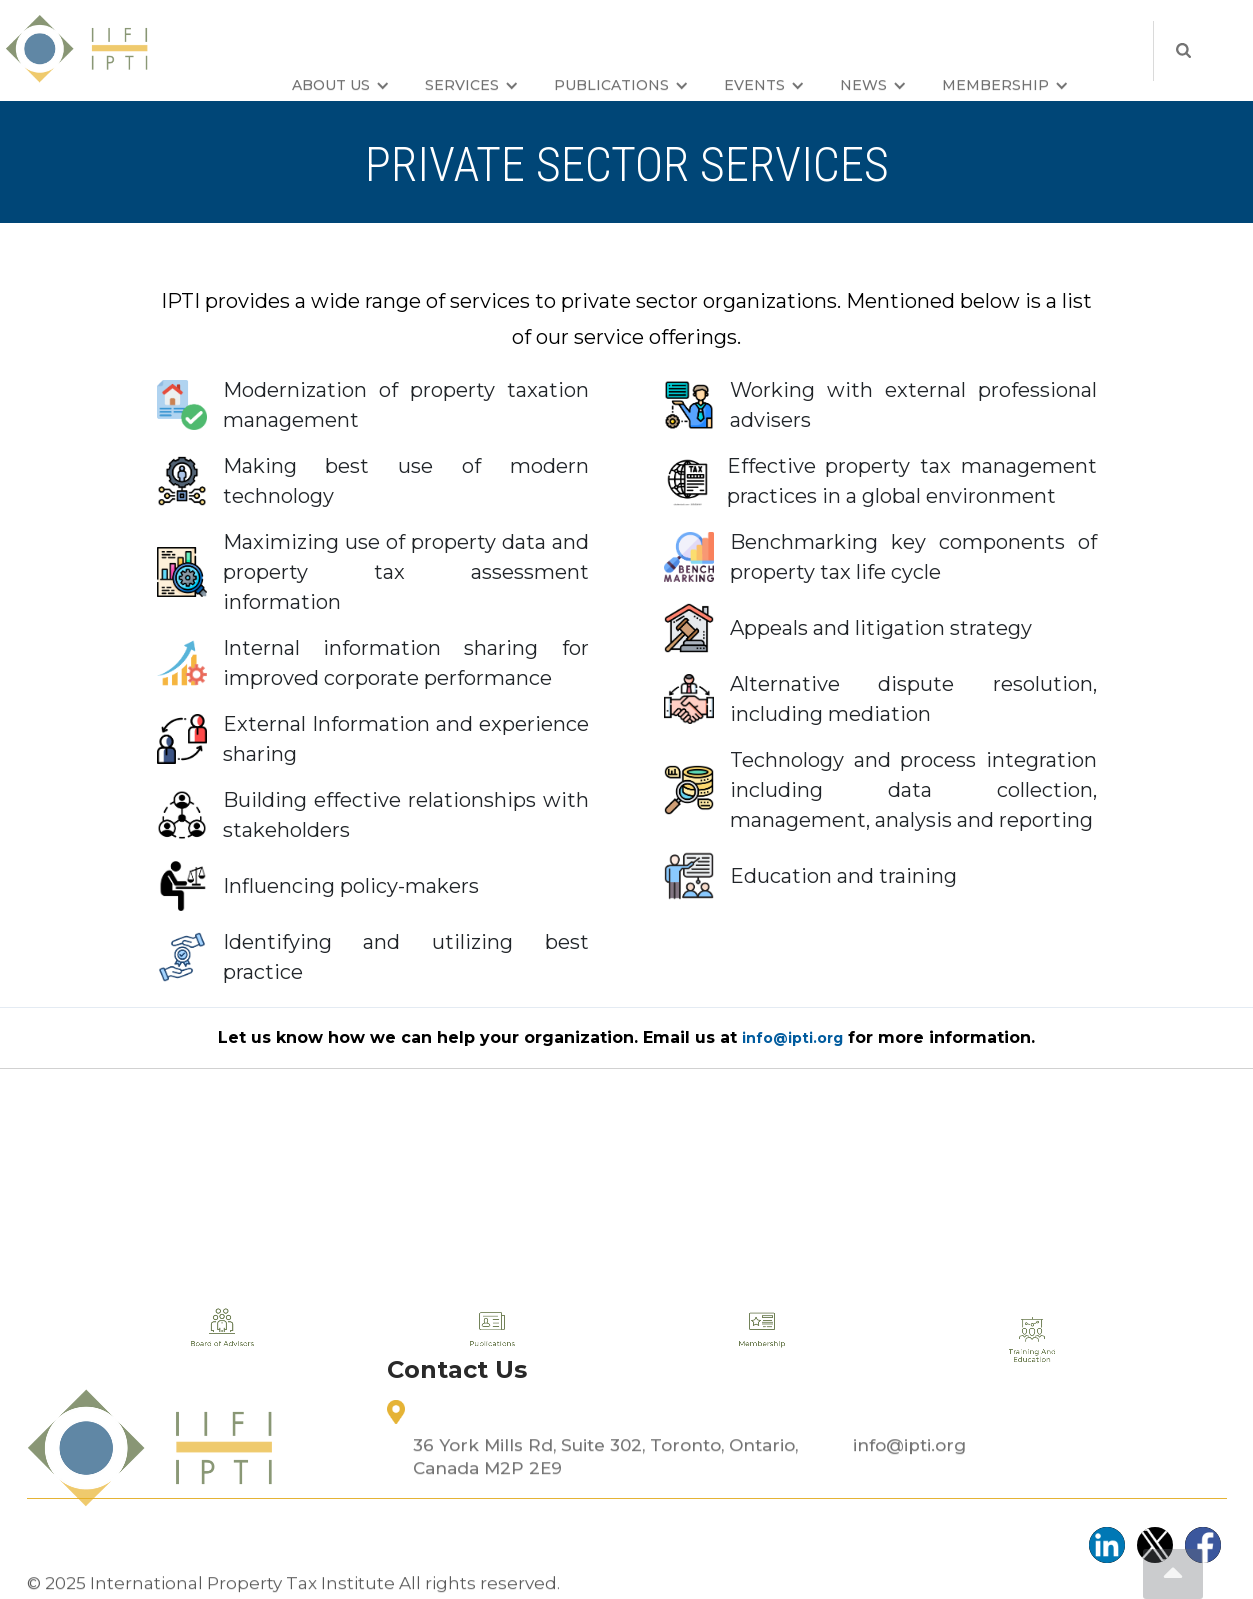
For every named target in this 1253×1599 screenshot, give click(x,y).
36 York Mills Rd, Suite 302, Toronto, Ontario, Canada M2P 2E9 (605, 1510)
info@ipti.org (909, 1499)
